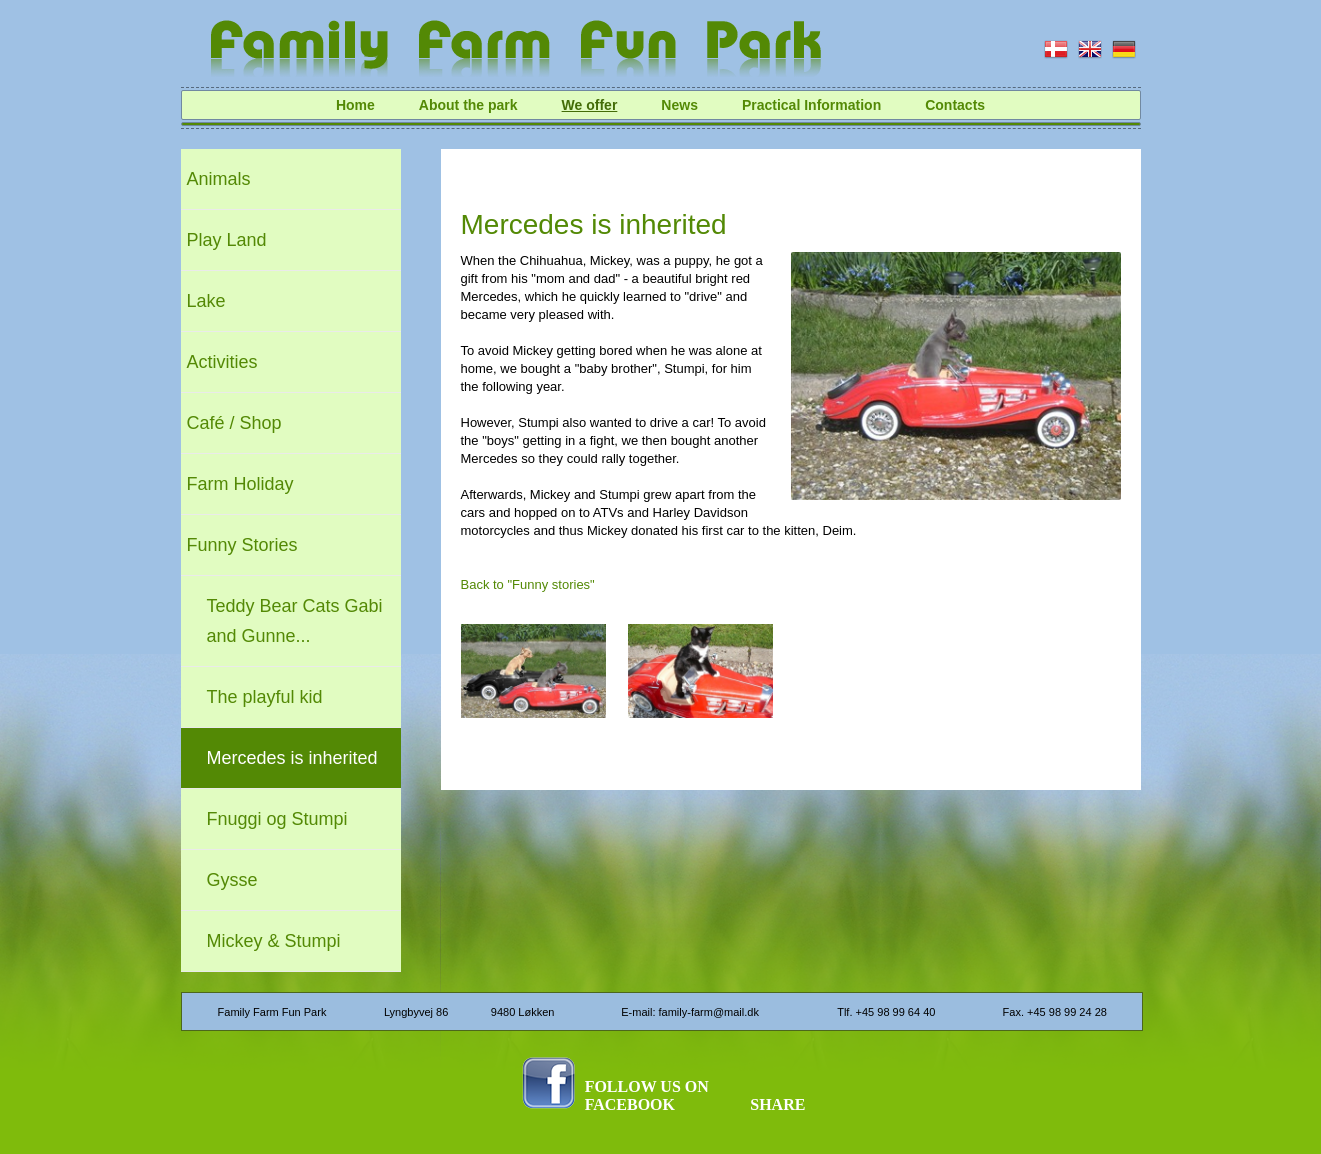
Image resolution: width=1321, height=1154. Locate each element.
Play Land (227, 240)
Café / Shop (234, 423)
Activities (222, 362)
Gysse (232, 880)
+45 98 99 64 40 (896, 1012)
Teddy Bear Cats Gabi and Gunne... (295, 621)
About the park (468, 105)
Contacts (955, 105)
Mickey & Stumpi (274, 941)
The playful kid (265, 697)
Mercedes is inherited (292, 758)
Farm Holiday (240, 484)
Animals (219, 179)
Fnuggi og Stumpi (277, 819)
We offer (590, 105)
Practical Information (811, 105)
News (679, 105)
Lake (206, 301)
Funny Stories (242, 545)
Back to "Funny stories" (528, 584)
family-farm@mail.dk (709, 1012)
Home (355, 105)
